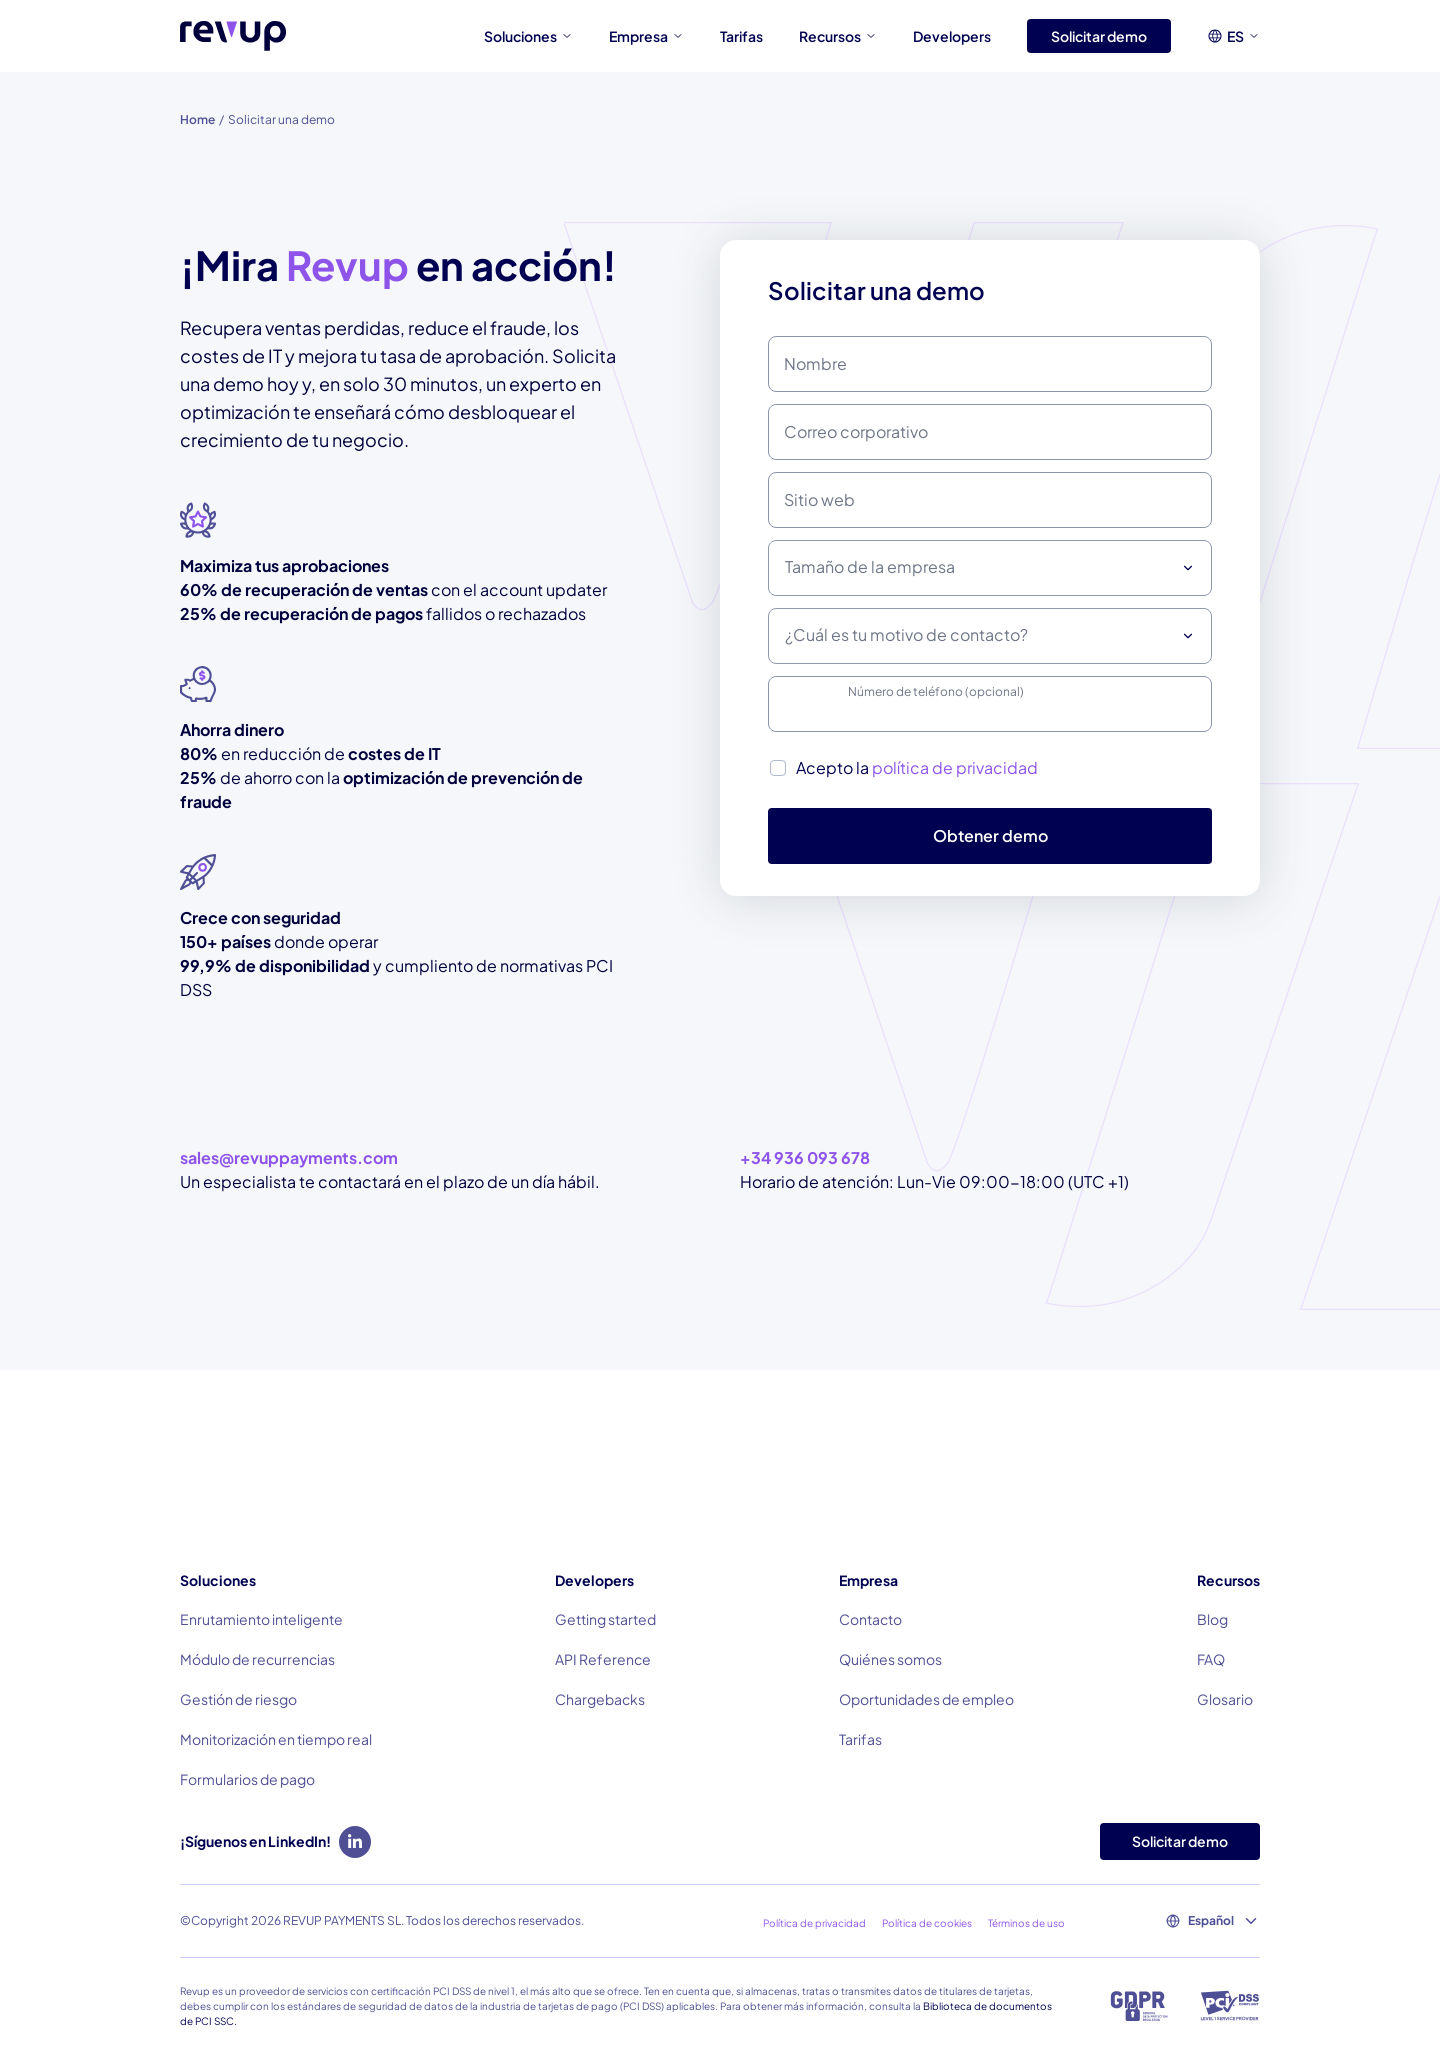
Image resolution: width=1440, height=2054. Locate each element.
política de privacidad (955, 767)
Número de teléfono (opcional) (936, 691)
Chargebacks (600, 1699)
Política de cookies (927, 1923)
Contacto (870, 1619)
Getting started (605, 1619)
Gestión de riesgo (238, 1699)
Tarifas (741, 36)
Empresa (646, 36)
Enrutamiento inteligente (261, 1619)
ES (1243, 36)
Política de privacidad (814, 1923)
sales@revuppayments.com (289, 1157)
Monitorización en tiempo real (276, 1739)
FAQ (1211, 1659)
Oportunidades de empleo (926, 1699)
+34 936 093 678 (805, 1157)
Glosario (1225, 1699)
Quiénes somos (890, 1659)
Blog (1212, 1619)
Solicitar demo (1099, 36)
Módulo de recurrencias (257, 1659)
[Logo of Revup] (233, 36)
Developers (952, 36)
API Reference (603, 1659)
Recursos (838, 36)
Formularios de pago (247, 1779)
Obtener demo (990, 835)
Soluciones (528, 36)
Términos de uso (1026, 1923)
